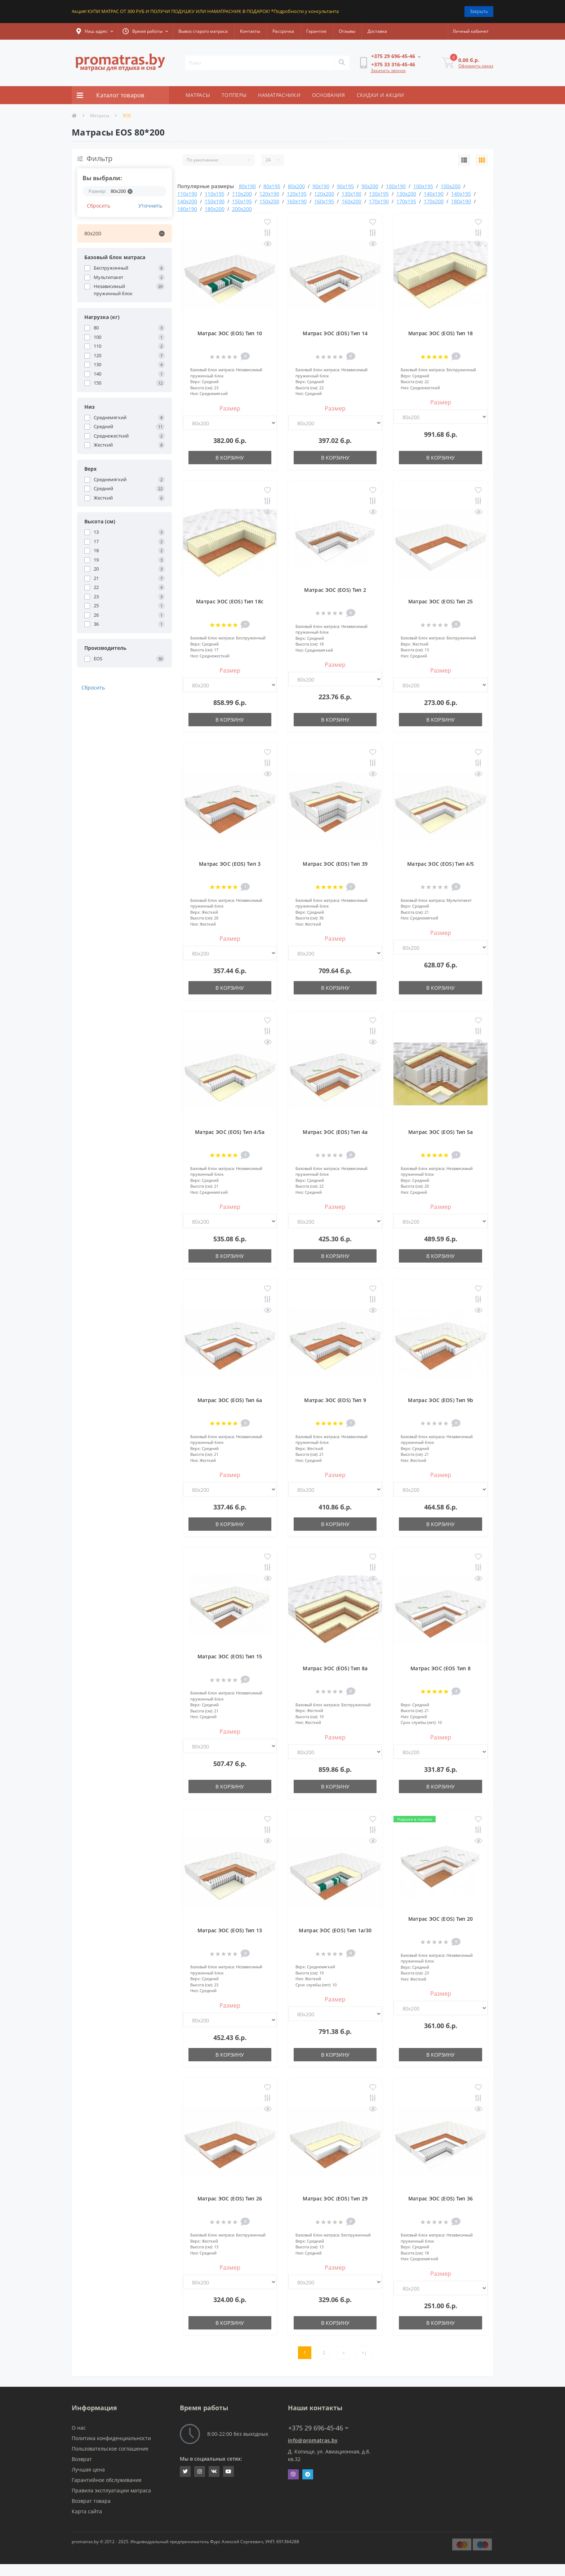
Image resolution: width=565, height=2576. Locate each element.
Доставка (377, 31)
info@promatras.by (313, 2440)
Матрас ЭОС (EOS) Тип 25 (440, 601)
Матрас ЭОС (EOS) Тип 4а (335, 1132)
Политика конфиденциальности (111, 2438)
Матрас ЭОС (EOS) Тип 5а (440, 1132)
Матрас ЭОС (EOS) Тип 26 (229, 2198)
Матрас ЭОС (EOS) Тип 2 (335, 589)
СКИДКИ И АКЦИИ (380, 95)
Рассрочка (283, 31)
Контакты (250, 31)
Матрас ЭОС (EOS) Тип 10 (229, 333)
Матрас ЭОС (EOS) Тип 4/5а (230, 1132)
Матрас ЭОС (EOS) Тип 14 (335, 333)
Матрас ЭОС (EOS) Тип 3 (230, 863)
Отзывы (347, 31)
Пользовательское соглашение (110, 2448)
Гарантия (316, 31)
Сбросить (98, 205)
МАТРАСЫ (198, 95)
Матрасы (99, 115)
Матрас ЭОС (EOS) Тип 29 (335, 2198)
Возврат (82, 2459)
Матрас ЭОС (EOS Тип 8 (440, 1668)
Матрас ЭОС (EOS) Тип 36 (440, 2198)
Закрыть (479, 11)
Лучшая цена (88, 2469)
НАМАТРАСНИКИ (279, 95)
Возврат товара (91, 2500)
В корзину (229, 457)
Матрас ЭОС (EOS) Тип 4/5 (440, 863)
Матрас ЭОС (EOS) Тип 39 (335, 863)
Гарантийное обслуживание (107, 2480)
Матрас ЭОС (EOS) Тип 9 (335, 1400)
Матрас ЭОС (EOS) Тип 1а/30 (335, 1930)
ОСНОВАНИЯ (328, 95)
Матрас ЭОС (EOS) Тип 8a (335, 1668)
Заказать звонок (388, 70)
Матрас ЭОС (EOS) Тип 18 (440, 333)
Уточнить (150, 205)
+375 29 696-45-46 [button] (318, 2428)
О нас (79, 2427)
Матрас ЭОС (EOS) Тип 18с (229, 601)
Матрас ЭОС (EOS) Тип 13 (229, 1930)
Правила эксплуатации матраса (111, 2490)
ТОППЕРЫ (234, 95)
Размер (229, 408)
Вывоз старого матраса (203, 31)
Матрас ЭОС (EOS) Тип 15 (229, 1656)
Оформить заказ (475, 66)
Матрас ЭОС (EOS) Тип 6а (229, 1400)
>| (364, 2353)
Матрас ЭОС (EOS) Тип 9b (440, 1400)
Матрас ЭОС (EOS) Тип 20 (440, 1918)
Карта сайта (87, 2511)
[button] (95, 31)
